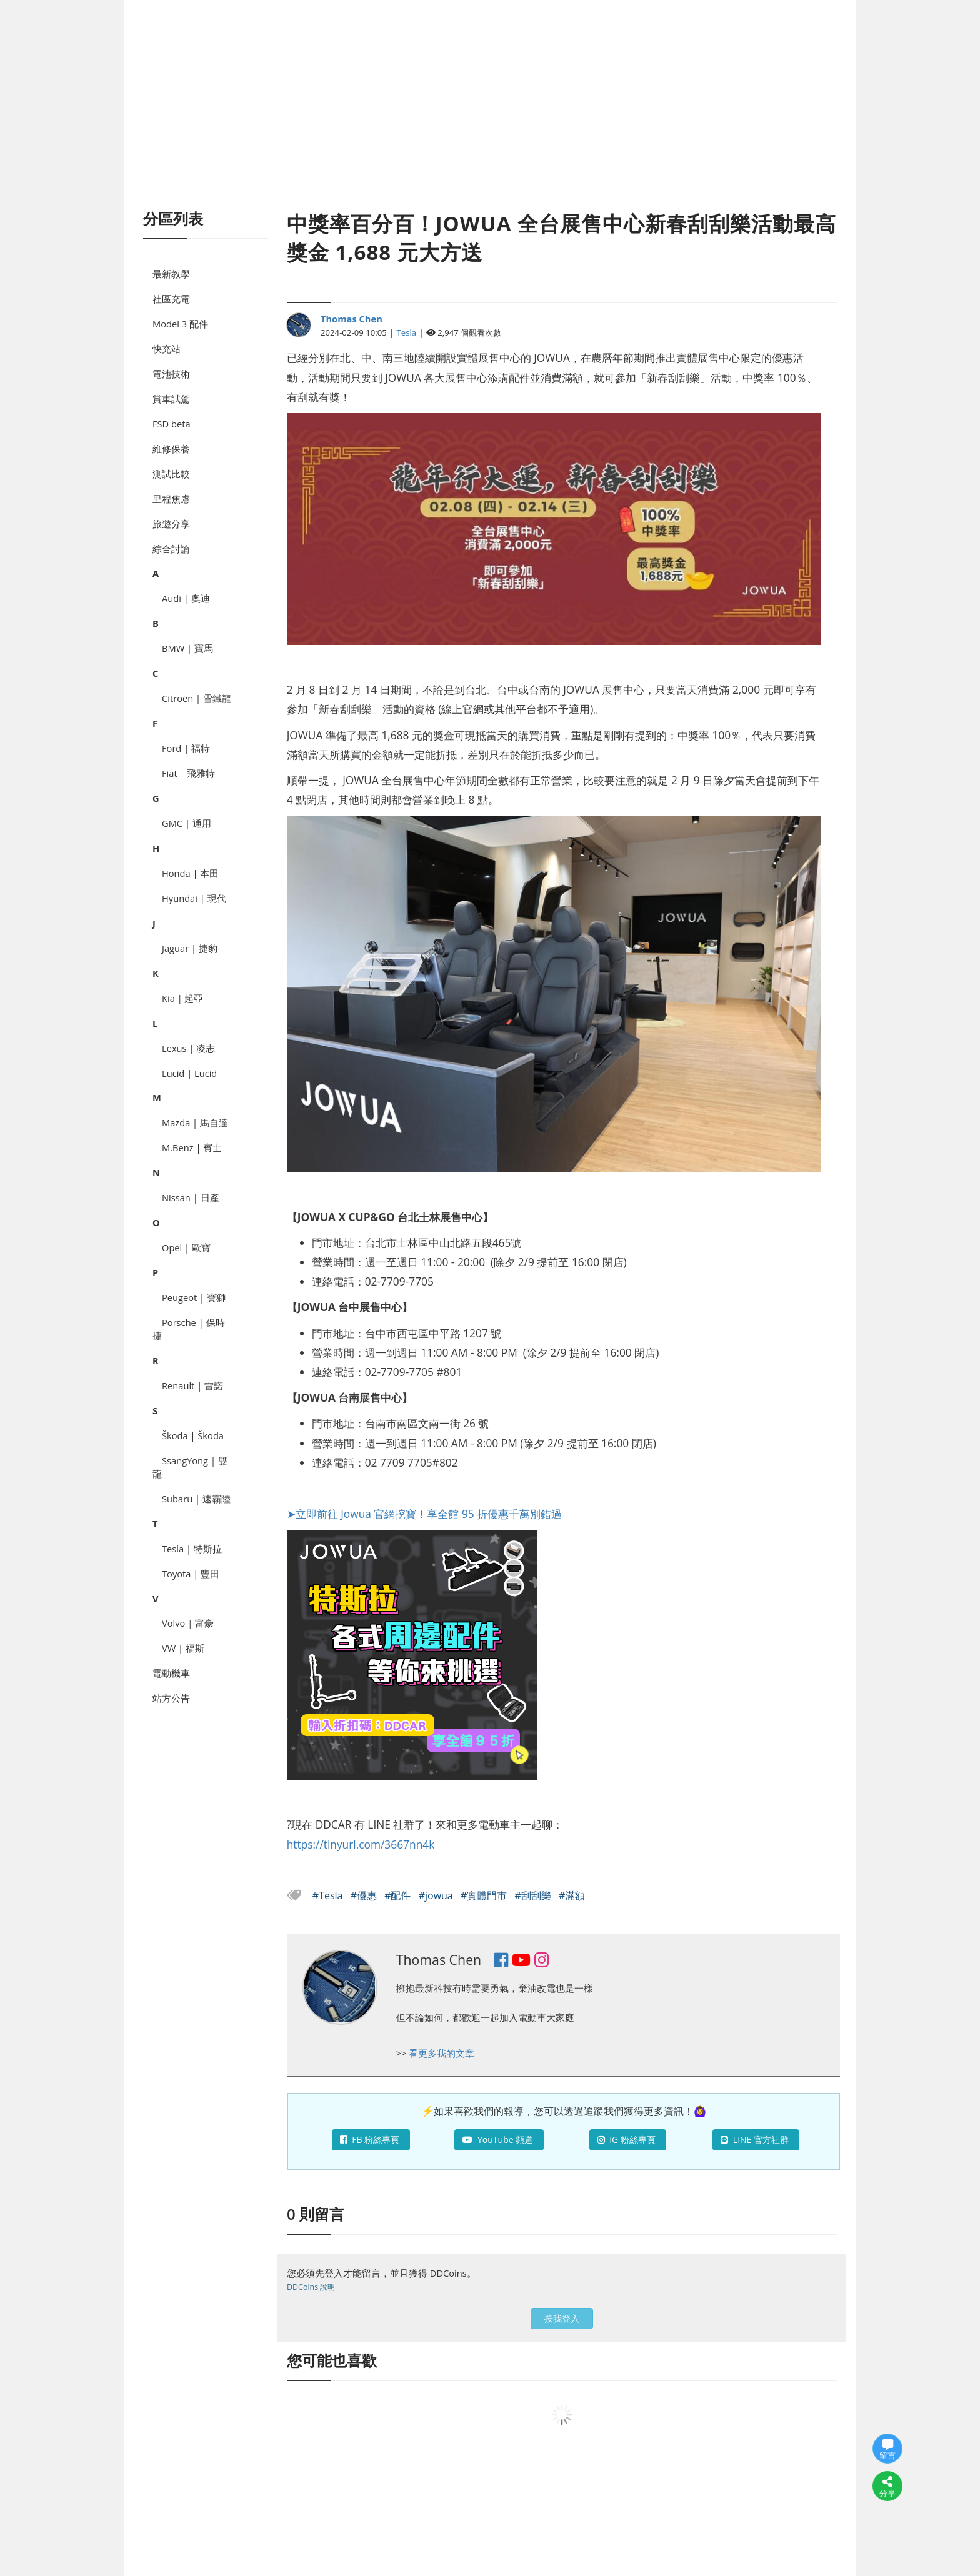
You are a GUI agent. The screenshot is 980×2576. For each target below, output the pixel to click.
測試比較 (171, 473)
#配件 (399, 1895)
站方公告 (171, 1698)
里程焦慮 (171, 498)
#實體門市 (485, 1895)
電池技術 (171, 373)
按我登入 (561, 2318)
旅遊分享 (171, 523)
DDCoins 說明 (311, 2287)
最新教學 (171, 273)
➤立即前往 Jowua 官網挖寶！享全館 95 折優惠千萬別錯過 (424, 1513)
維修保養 (171, 448)
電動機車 (171, 1673)
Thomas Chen (351, 318)
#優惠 (365, 1895)
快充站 (166, 348)
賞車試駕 (171, 398)
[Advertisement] (490, 119)
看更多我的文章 (441, 2053)
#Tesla (329, 1895)
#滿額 (572, 1895)
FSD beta (171, 423)
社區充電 (171, 298)
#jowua (437, 1895)
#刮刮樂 (534, 1895)
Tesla (407, 332)
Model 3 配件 (180, 323)
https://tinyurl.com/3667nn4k (361, 1844)
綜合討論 (171, 548)
